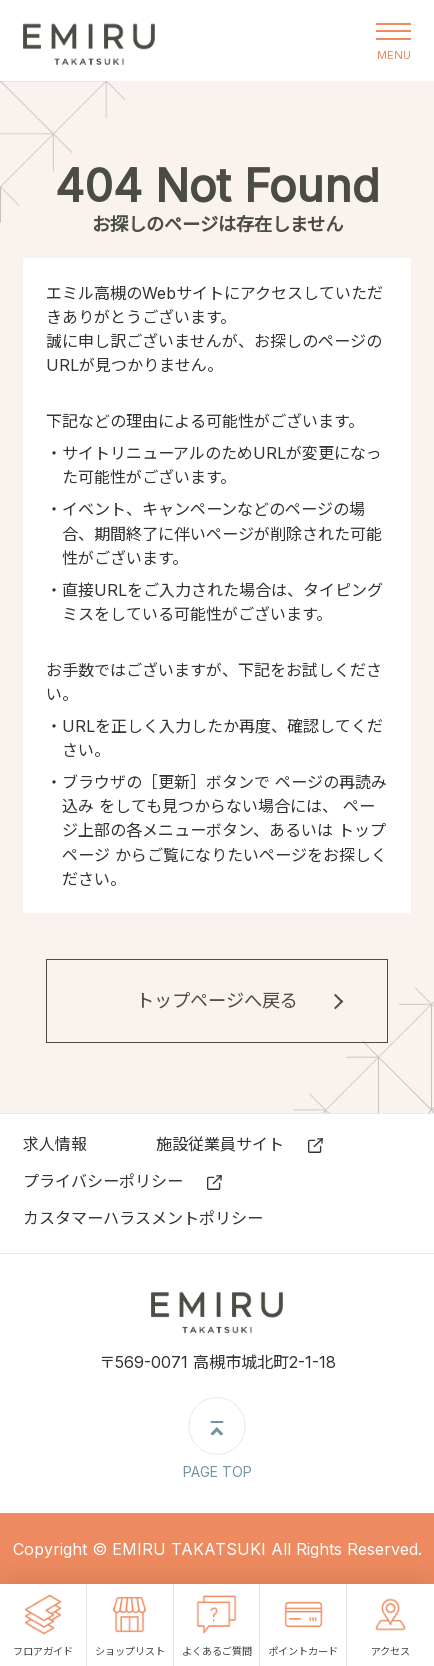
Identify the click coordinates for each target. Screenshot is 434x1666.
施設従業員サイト (220, 1144)
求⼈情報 (55, 1144)
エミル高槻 (89, 40)
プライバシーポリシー (103, 1181)
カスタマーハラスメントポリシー (143, 1218)
